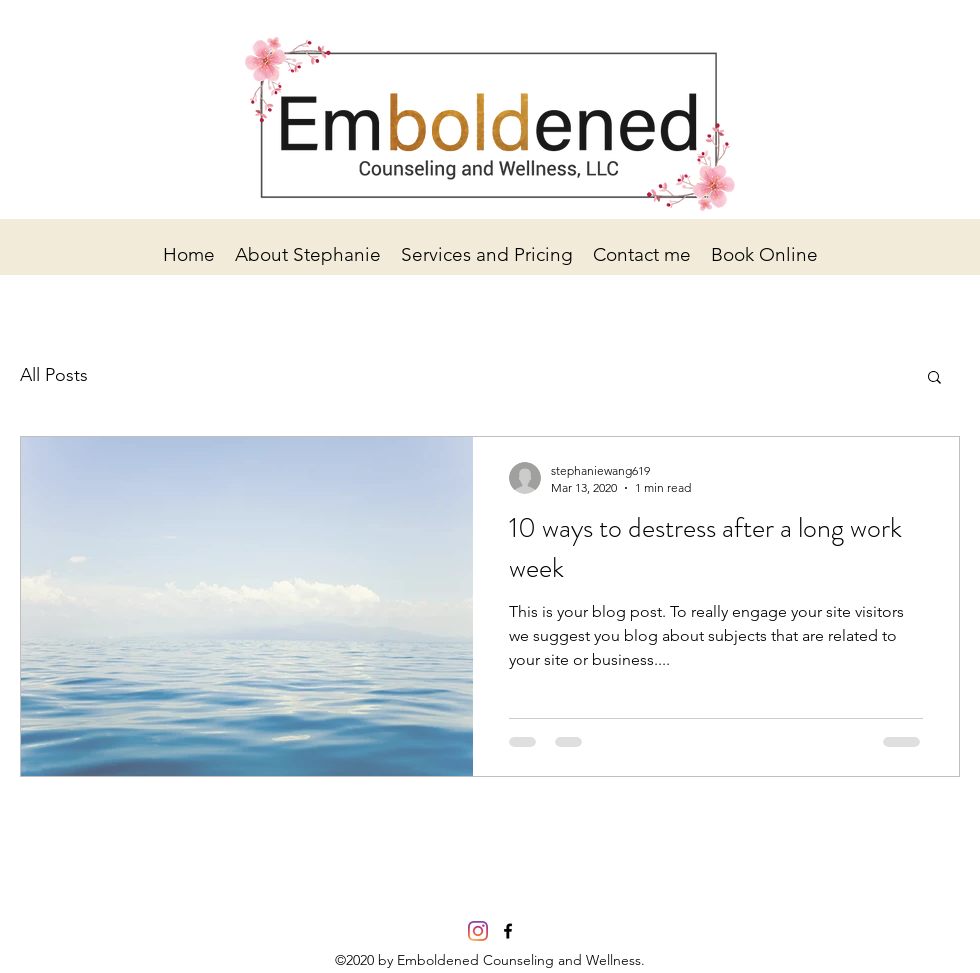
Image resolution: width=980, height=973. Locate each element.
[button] (934, 378)
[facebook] (508, 931)
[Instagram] (478, 931)
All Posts (54, 375)
